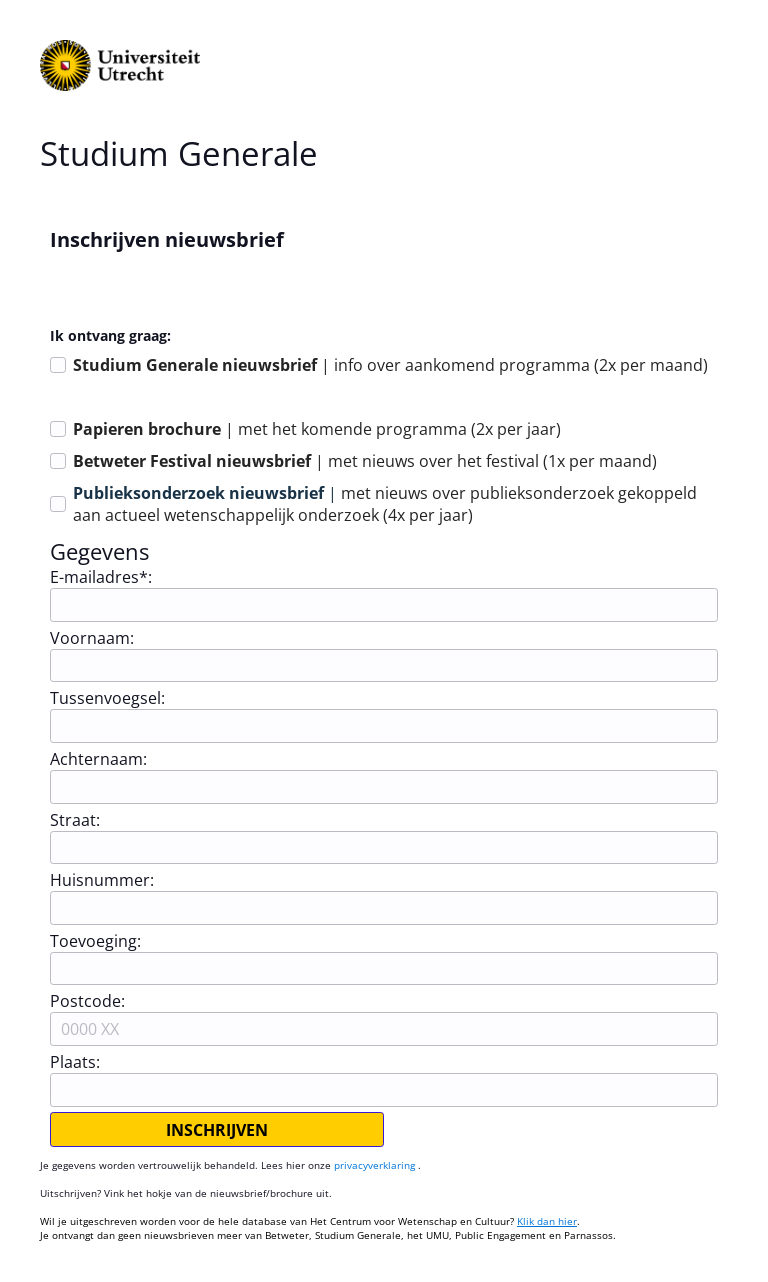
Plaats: (75, 1062)
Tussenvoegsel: (107, 698)
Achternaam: (98, 759)
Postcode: (87, 1001)
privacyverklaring (376, 1165)
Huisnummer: (102, 880)
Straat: (75, 820)
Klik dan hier (547, 1221)
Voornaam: (92, 638)
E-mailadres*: (101, 577)
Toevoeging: (95, 941)
